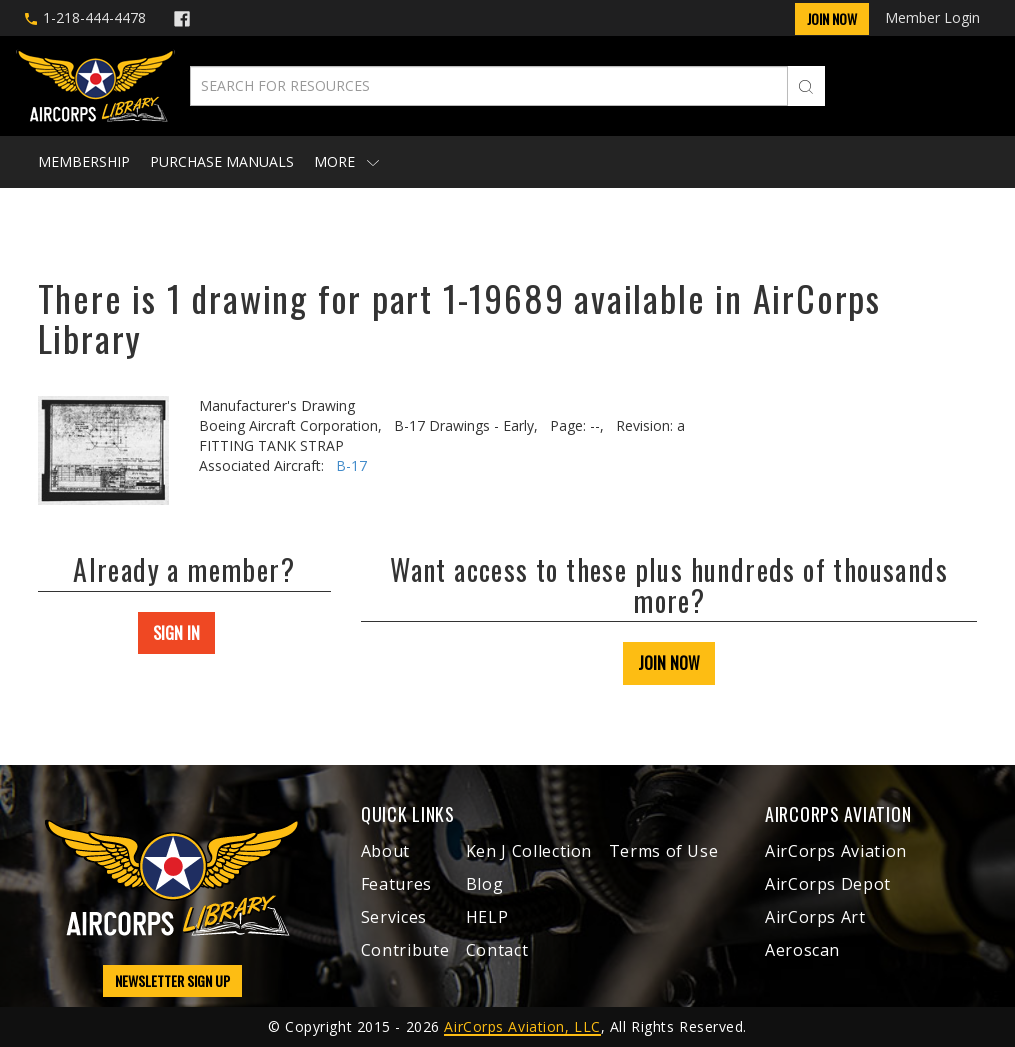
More (346, 161)
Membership (84, 161)
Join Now (832, 18)
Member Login (932, 17)
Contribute (405, 950)
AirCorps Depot (828, 884)
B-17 (351, 465)
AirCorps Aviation (836, 851)
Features (396, 884)
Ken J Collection (529, 851)
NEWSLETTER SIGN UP (172, 980)
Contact (497, 950)
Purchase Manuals (222, 161)
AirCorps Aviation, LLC (522, 1026)
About (385, 851)
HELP (487, 917)
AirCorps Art (815, 917)
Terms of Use (664, 851)
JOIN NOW (669, 663)
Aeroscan (802, 950)
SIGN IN (176, 633)
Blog (485, 884)
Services (394, 917)
